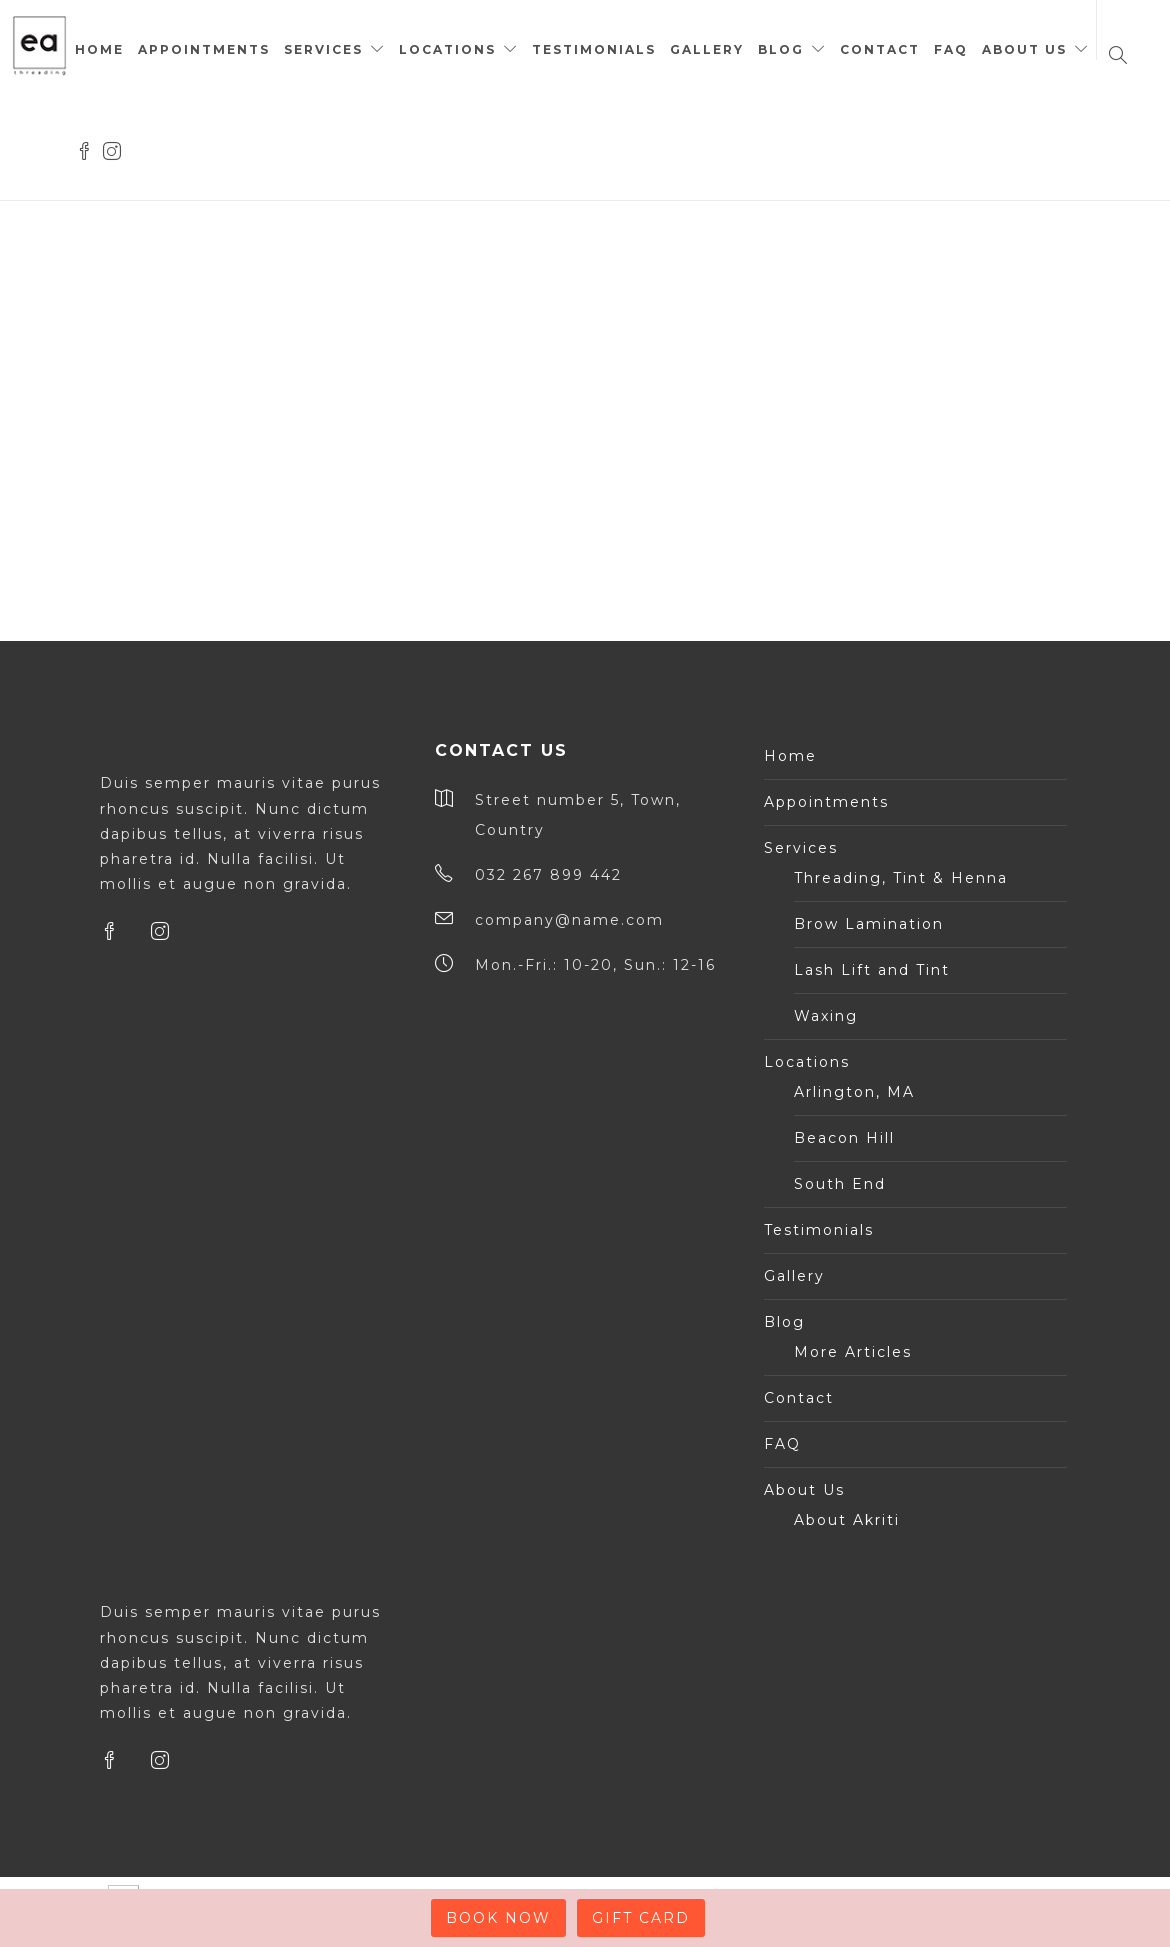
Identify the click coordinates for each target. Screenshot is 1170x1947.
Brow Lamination (869, 924)
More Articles (853, 1352)
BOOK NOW (498, 1918)
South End (840, 1184)
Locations (447, 49)
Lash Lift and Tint (872, 970)
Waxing (826, 1016)
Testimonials (594, 49)
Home (99, 49)
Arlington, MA (854, 1092)
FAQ (951, 49)
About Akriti (847, 1520)
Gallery (707, 49)
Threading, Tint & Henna (901, 878)
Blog (781, 49)
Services (323, 49)
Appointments (204, 49)
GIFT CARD (641, 1918)
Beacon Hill (844, 1138)
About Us (1024, 49)
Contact (880, 49)
